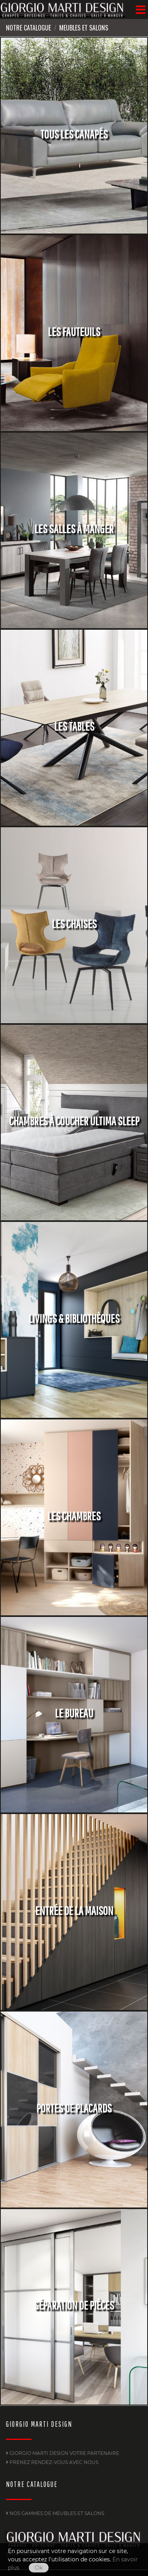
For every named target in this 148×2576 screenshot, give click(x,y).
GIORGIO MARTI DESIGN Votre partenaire (62, 2453)
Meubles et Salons (83, 27)
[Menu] (140, 9)
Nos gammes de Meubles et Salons (55, 2513)
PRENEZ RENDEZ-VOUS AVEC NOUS (52, 2462)
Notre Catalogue (28, 27)
